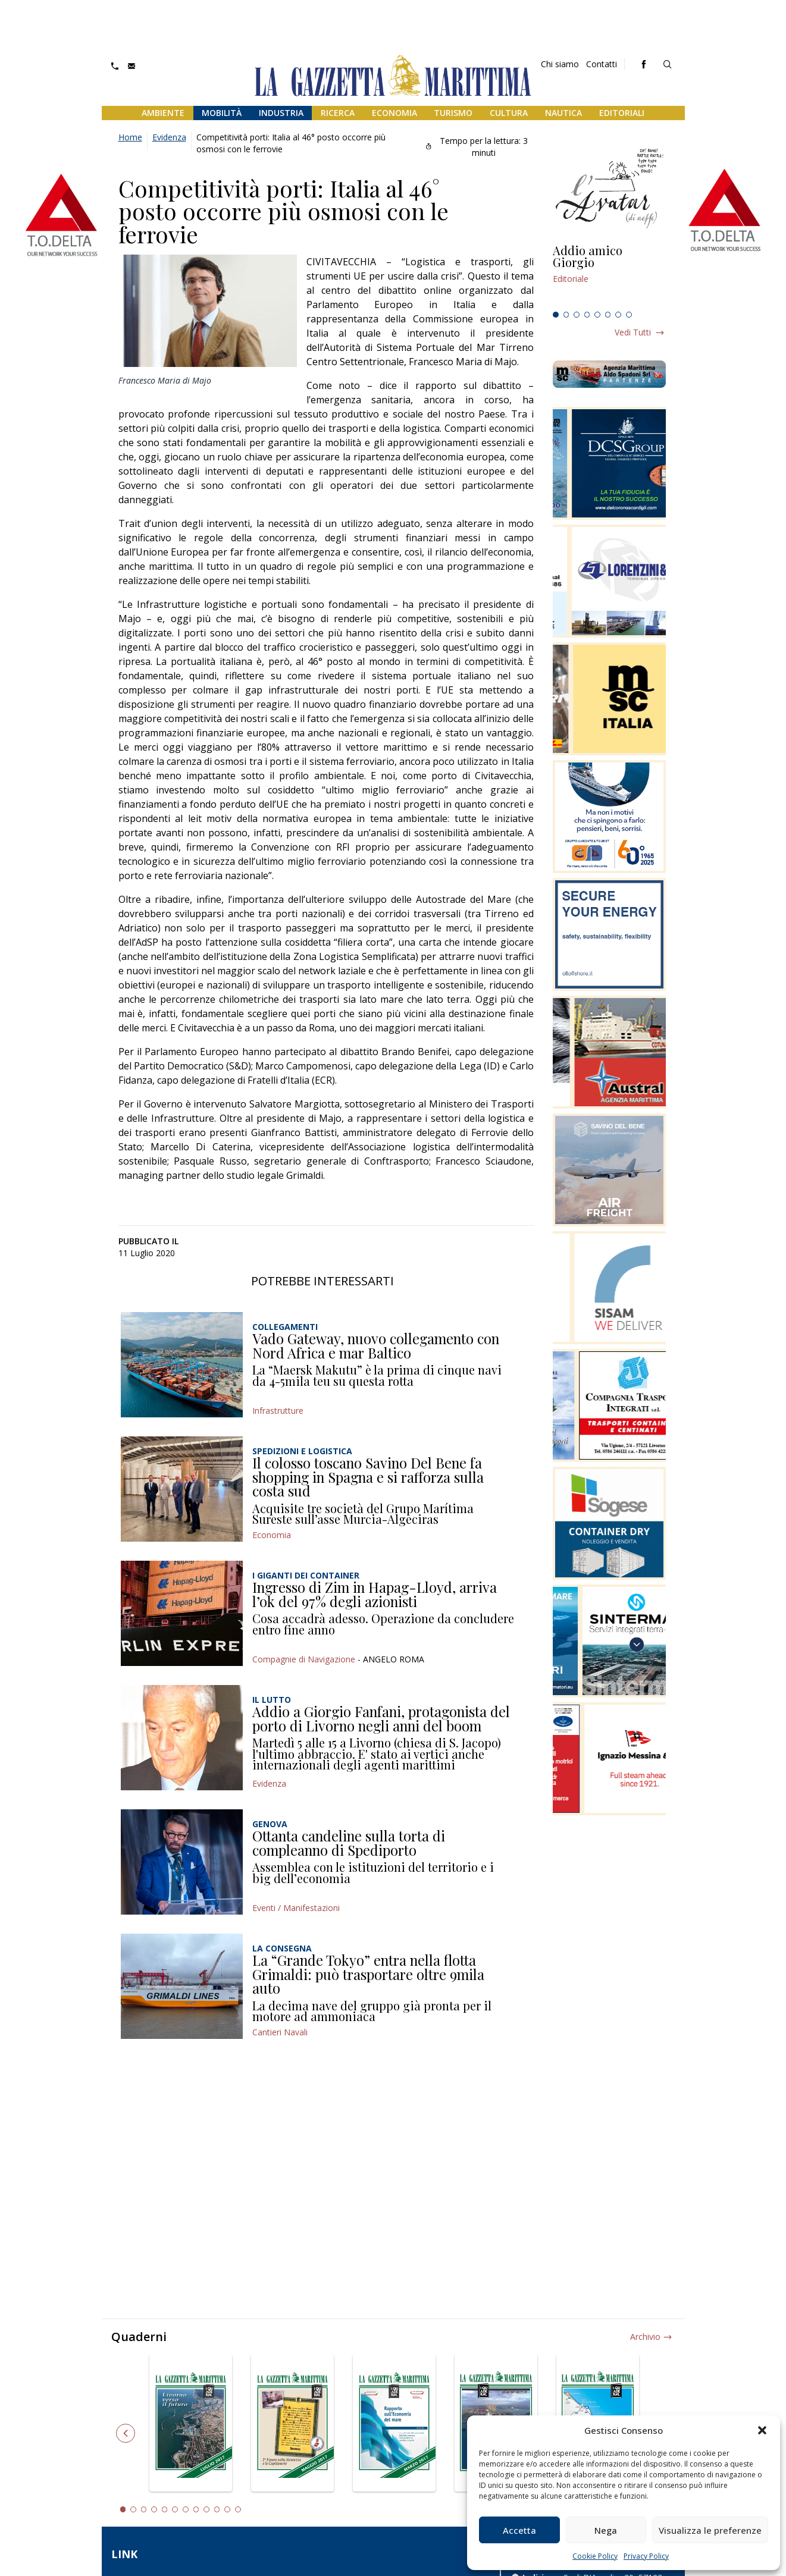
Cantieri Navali (280, 2032)
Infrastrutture (277, 1410)
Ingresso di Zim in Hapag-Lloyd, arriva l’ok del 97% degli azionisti (374, 1594)
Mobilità (222, 112)
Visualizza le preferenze (710, 2530)
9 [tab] (206, 2509)
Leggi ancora (609, 275)
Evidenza (169, 137)
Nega (605, 2530)
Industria (281, 112)
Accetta (519, 2530)
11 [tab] (227, 2509)
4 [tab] (587, 315)
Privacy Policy (646, 2556)
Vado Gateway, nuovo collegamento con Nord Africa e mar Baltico (375, 1345)
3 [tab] (577, 315)
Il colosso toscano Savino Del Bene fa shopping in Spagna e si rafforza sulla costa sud (368, 1476)
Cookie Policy (595, 2556)
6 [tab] (608, 315)
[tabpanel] (609, 275)
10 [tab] (217, 2509)
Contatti (601, 64)
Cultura (509, 112)
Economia (394, 112)
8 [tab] (629, 315)
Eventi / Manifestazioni (296, 1907)
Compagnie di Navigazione (303, 1659)
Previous (125, 2433)
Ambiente (163, 112)
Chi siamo (560, 64)
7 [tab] (618, 315)
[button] (762, 2430)
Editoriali (621, 112)
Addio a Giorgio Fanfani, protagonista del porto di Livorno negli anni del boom (381, 1718)
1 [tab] (556, 315)
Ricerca (338, 112)
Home (130, 137)
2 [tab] (566, 315)
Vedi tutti (633, 332)
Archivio (645, 2336)
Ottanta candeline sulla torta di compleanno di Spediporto (348, 1842)
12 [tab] (238, 2509)
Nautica (563, 112)
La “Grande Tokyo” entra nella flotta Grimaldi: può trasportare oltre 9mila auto (368, 1973)
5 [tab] (597, 315)
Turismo (453, 112)
